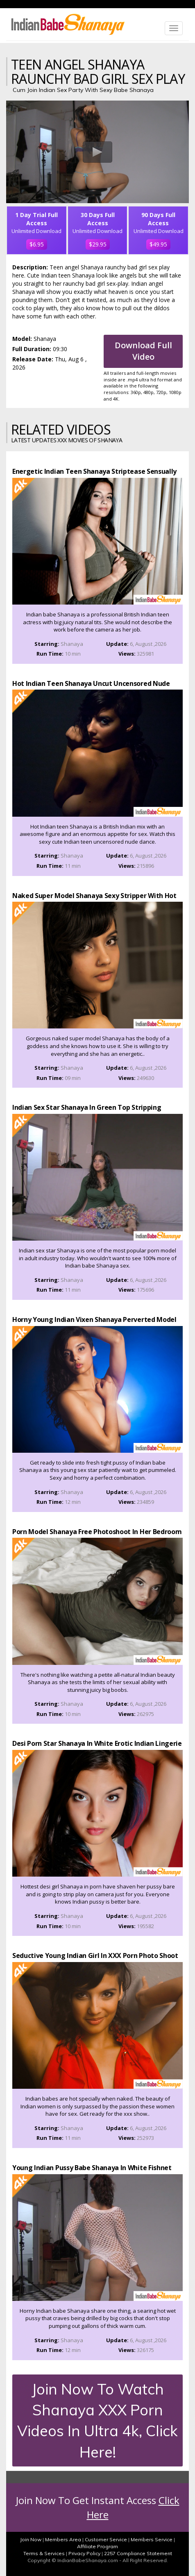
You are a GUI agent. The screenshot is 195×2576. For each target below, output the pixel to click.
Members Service (151, 2539)
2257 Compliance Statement (138, 2553)
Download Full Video (143, 351)
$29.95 (98, 244)
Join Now (30, 2539)
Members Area (63, 2539)
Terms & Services (44, 2553)
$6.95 (36, 244)
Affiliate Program (97, 2546)
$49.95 (158, 244)
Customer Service (106, 2539)
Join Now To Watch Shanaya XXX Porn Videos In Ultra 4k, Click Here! (97, 2420)
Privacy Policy (84, 2553)
